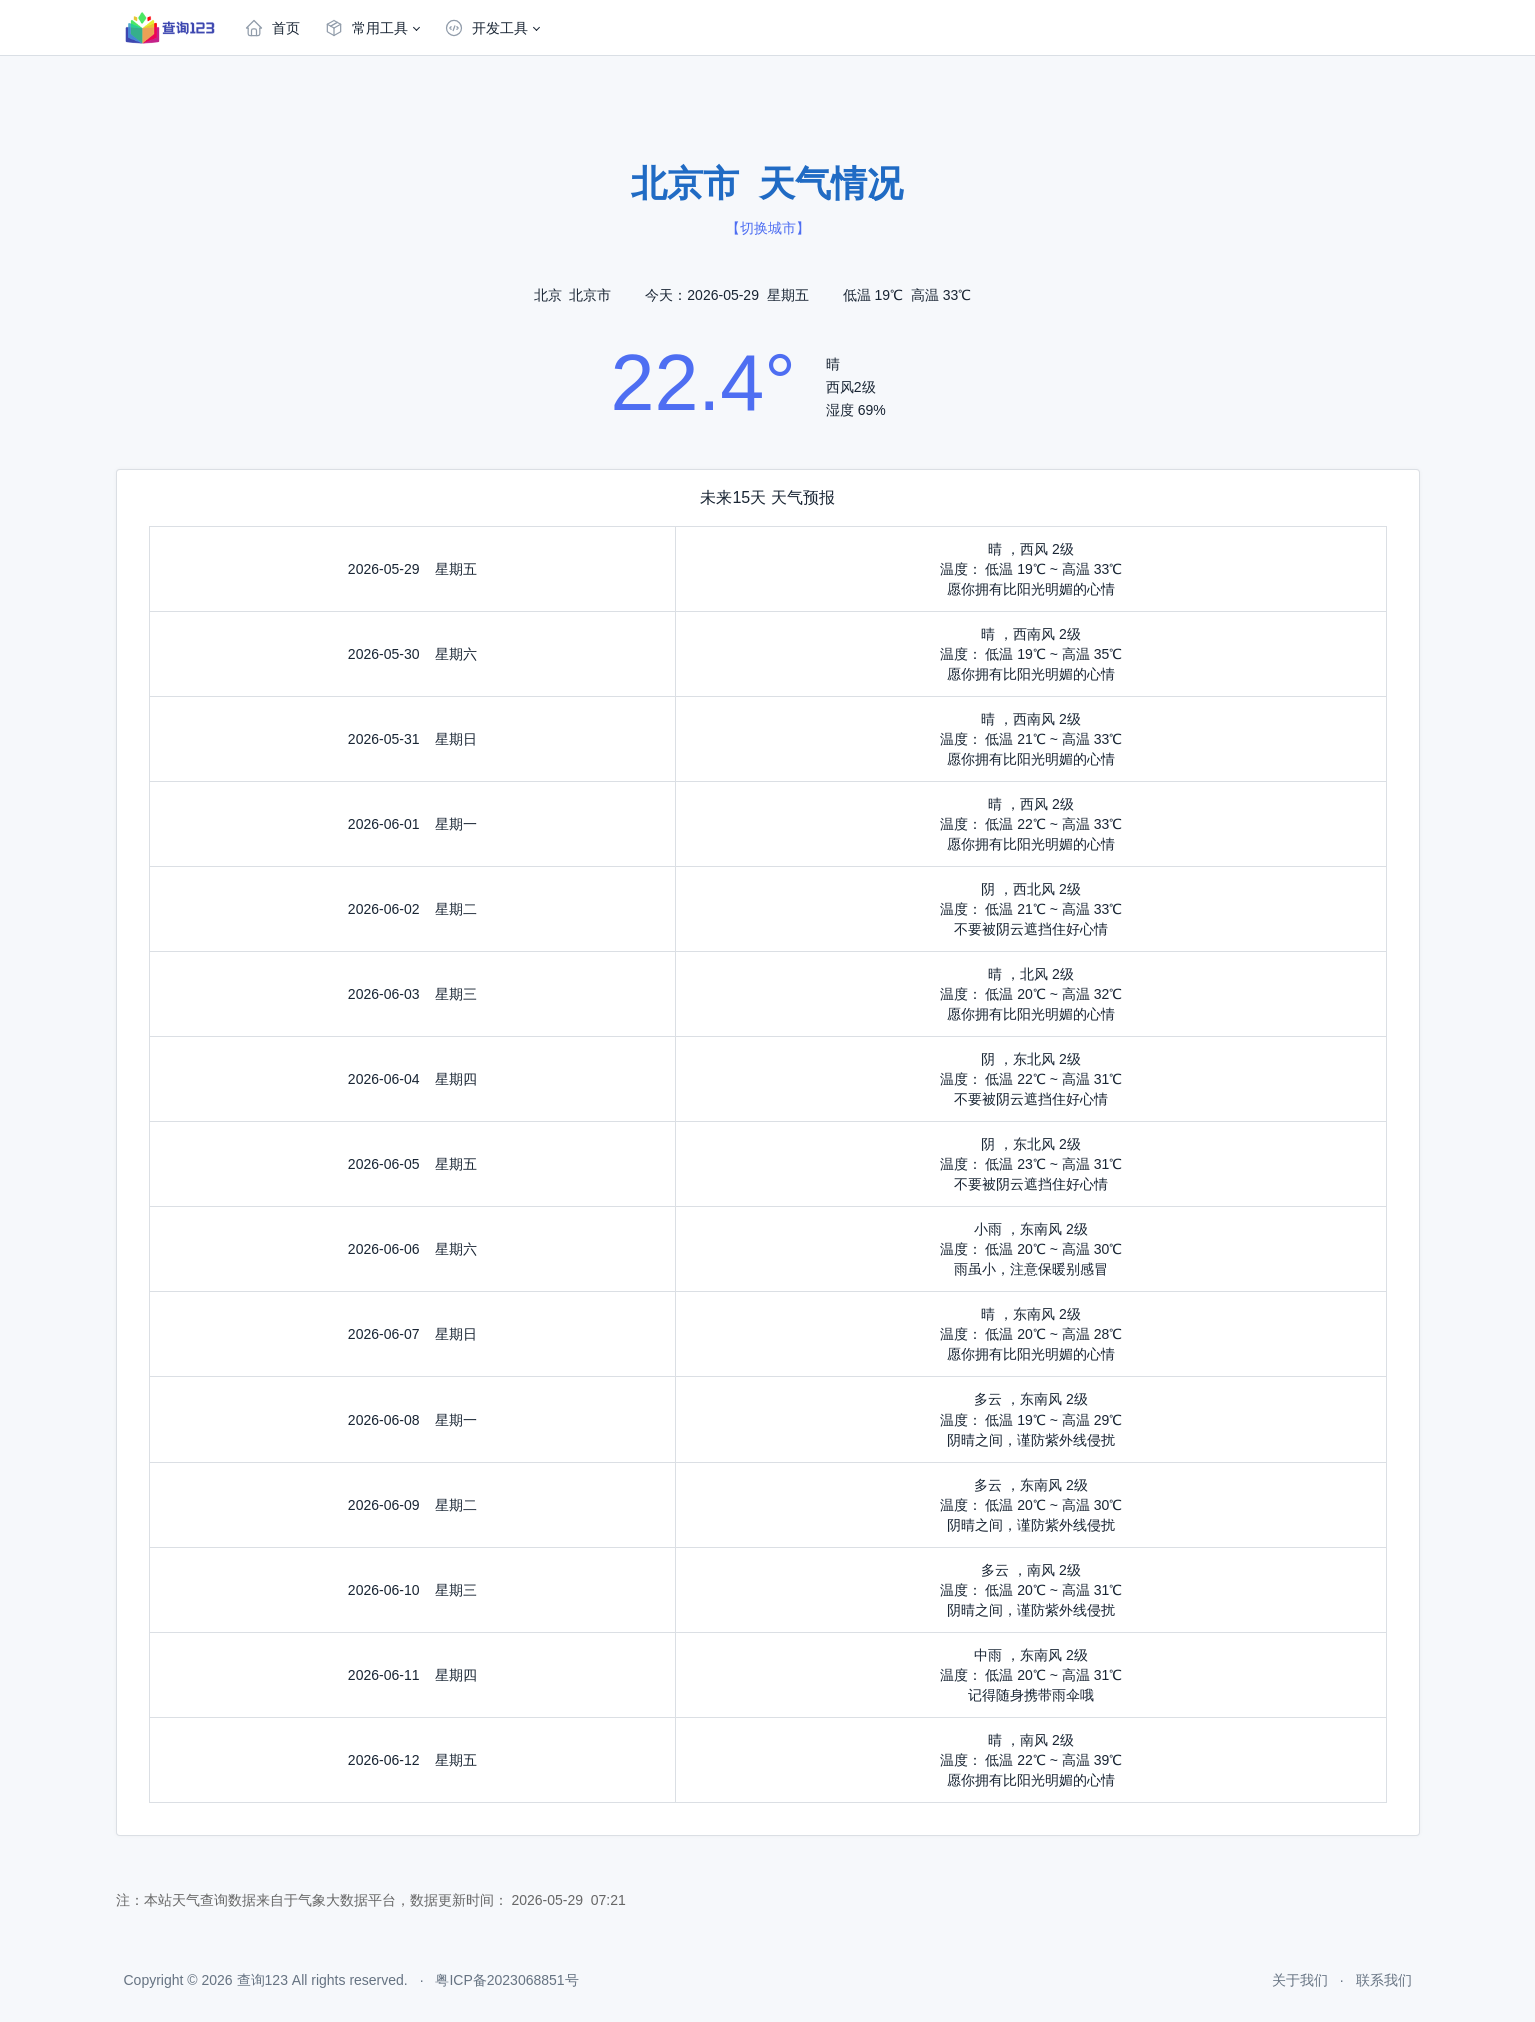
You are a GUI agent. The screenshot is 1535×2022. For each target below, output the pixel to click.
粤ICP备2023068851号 (506, 1980)
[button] (372, 28)
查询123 (262, 1980)
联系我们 (1384, 1980)
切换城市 (768, 228)
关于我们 (1300, 1980)
